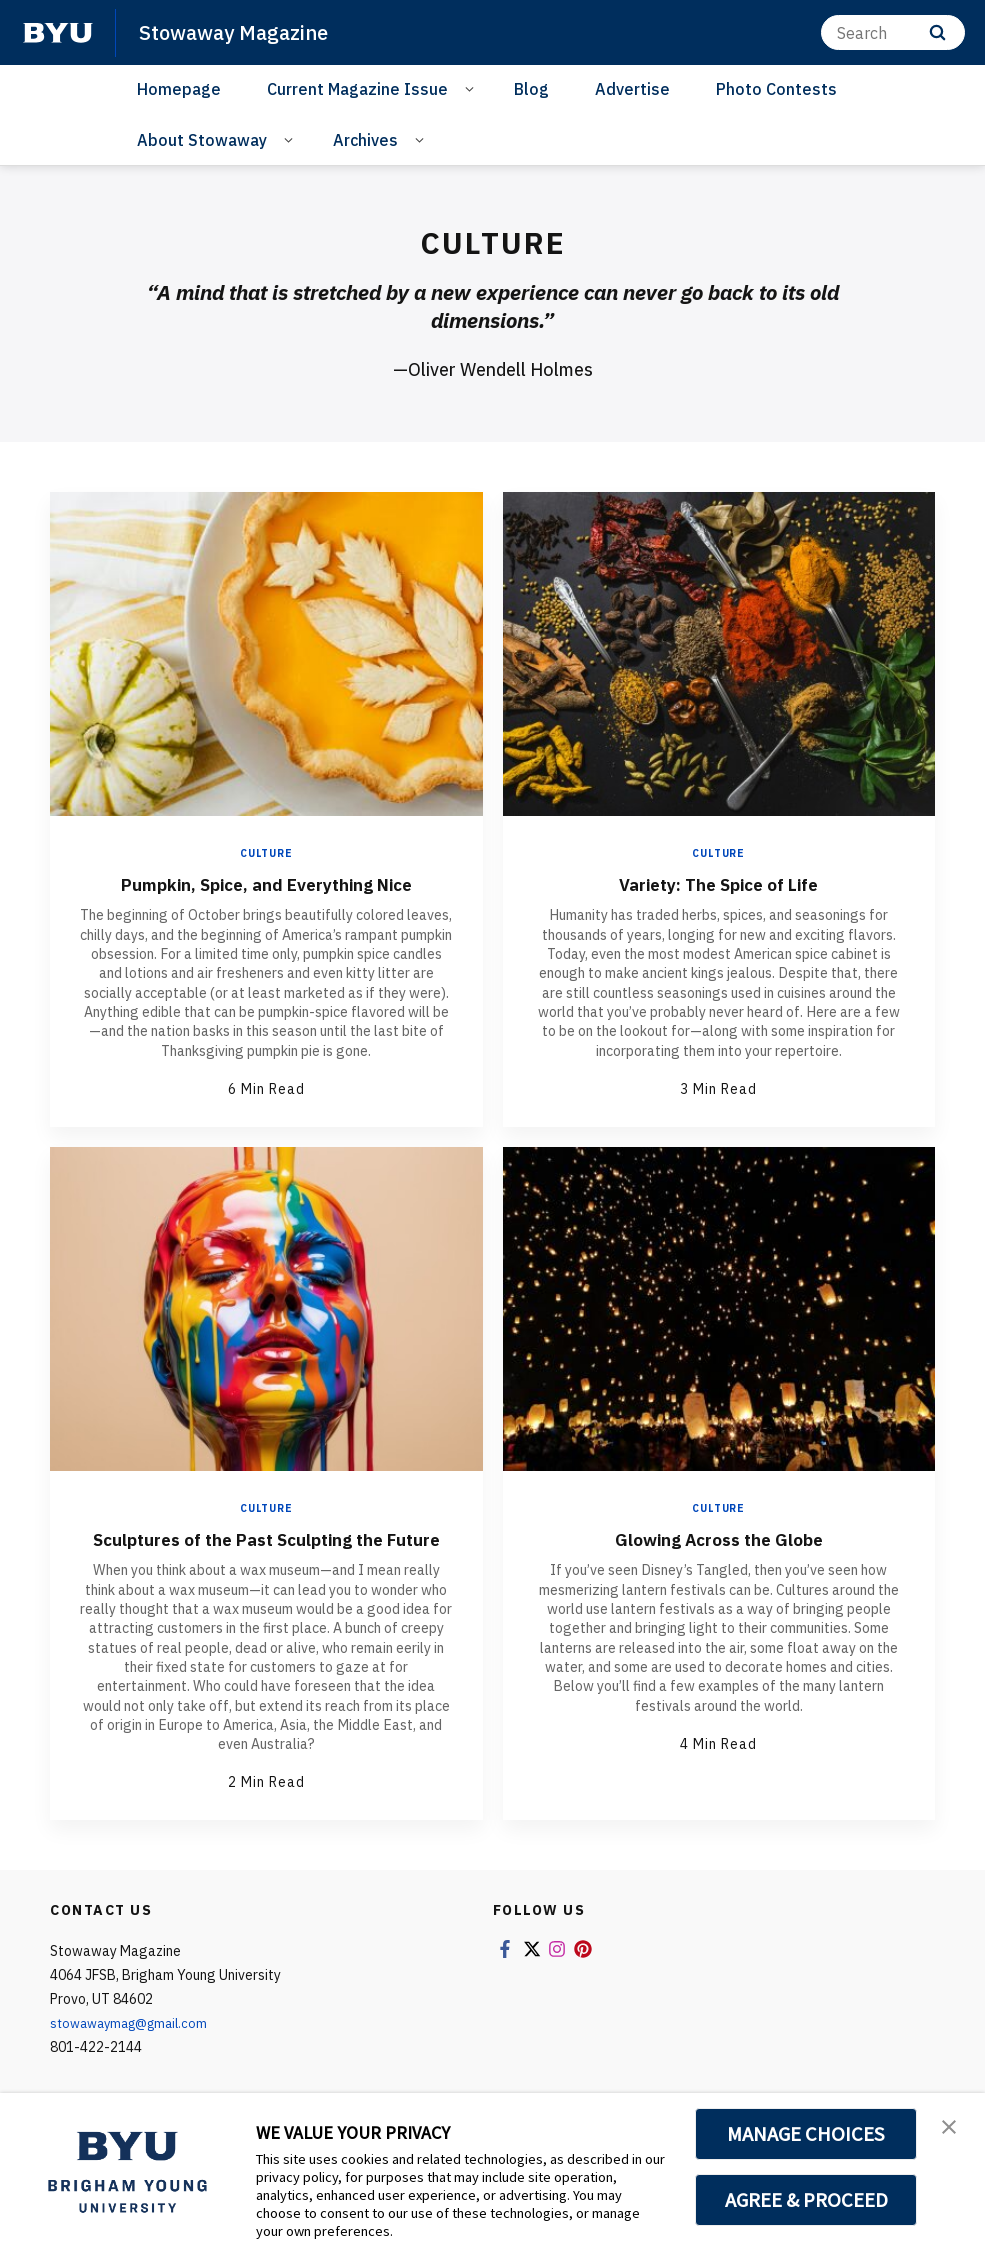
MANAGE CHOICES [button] (806, 2134)
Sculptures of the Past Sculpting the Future (266, 1550)
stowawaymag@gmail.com (135, 2047)
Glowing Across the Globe (719, 1538)
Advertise (632, 89)
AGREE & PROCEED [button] (806, 2200)
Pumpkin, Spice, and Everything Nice (266, 883)
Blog (531, 89)
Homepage (179, 89)
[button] (952, 2129)
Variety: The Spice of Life (719, 883)
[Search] (893, 32)
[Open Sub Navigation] (472, 88)
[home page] (58, 33)
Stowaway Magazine (239, 32)
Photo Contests (776, 89)
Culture (266, 853)
